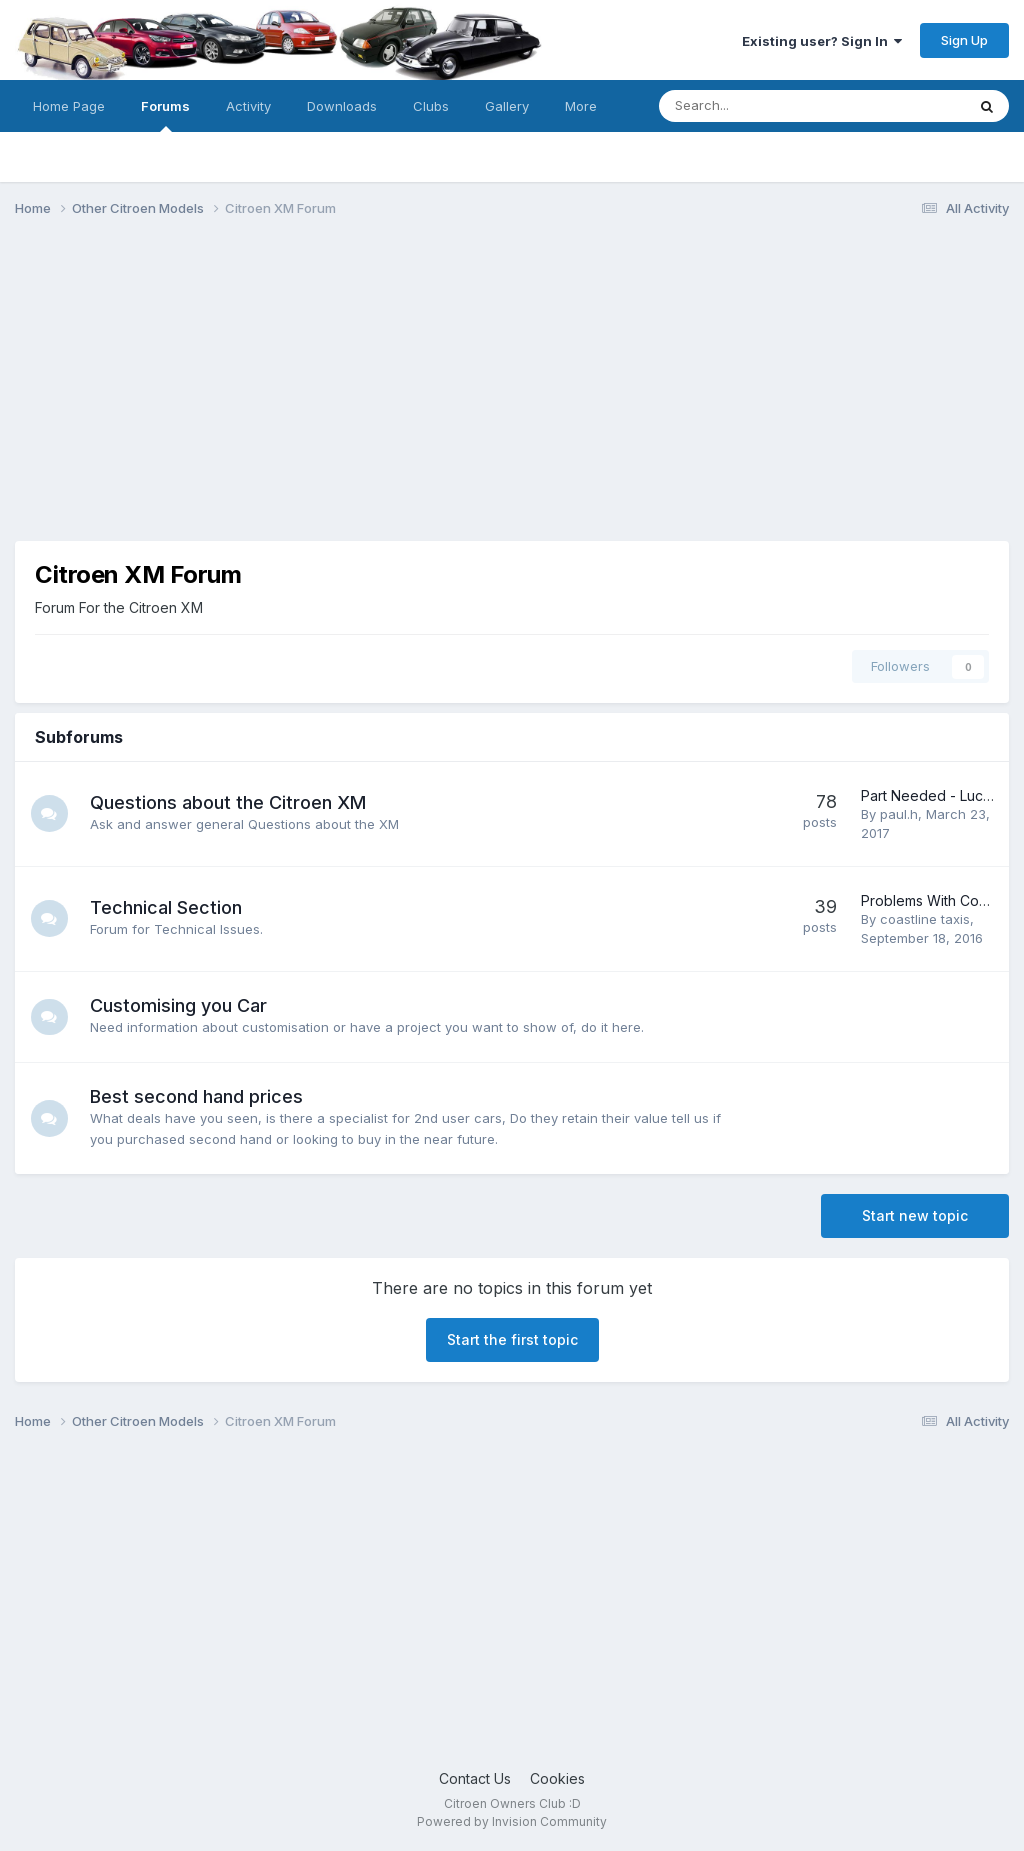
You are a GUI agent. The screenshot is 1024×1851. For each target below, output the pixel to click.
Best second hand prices (199, 1096)
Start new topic (915, 1215)
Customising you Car (181, 1005)
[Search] (759, 106)
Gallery (507, 106)
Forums (165, 115)
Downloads (342, 106)
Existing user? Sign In (822, 41)
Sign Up (964, 40)
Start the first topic (512, 1339)
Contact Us (475, 1778)
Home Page (69, 106)
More (581, 106)
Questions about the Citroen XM (231, 802)
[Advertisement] (512, 388)
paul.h (899, 814)
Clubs (431, 106)
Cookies (557, 1778)
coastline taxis (925, 919)
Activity (248, 106)
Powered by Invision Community (512, 1821)
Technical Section (169, 907)
